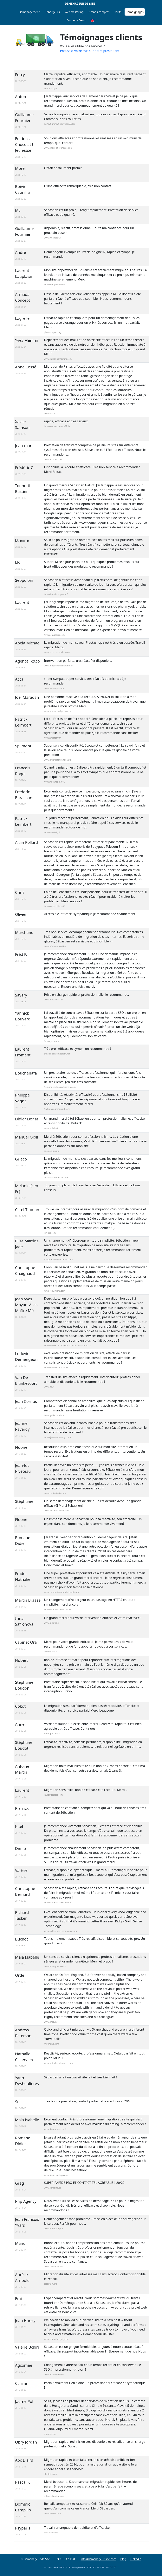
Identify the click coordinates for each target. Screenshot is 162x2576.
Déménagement (29, 12)
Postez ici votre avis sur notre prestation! (89, 51)
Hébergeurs (52, 12)
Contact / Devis (76, 20)
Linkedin (135, 2559)
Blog (123, 2559)
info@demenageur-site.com (98, 2559)
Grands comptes (99, 12)
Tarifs (117, 12)
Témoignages (135, 12)
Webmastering (74, 12)
